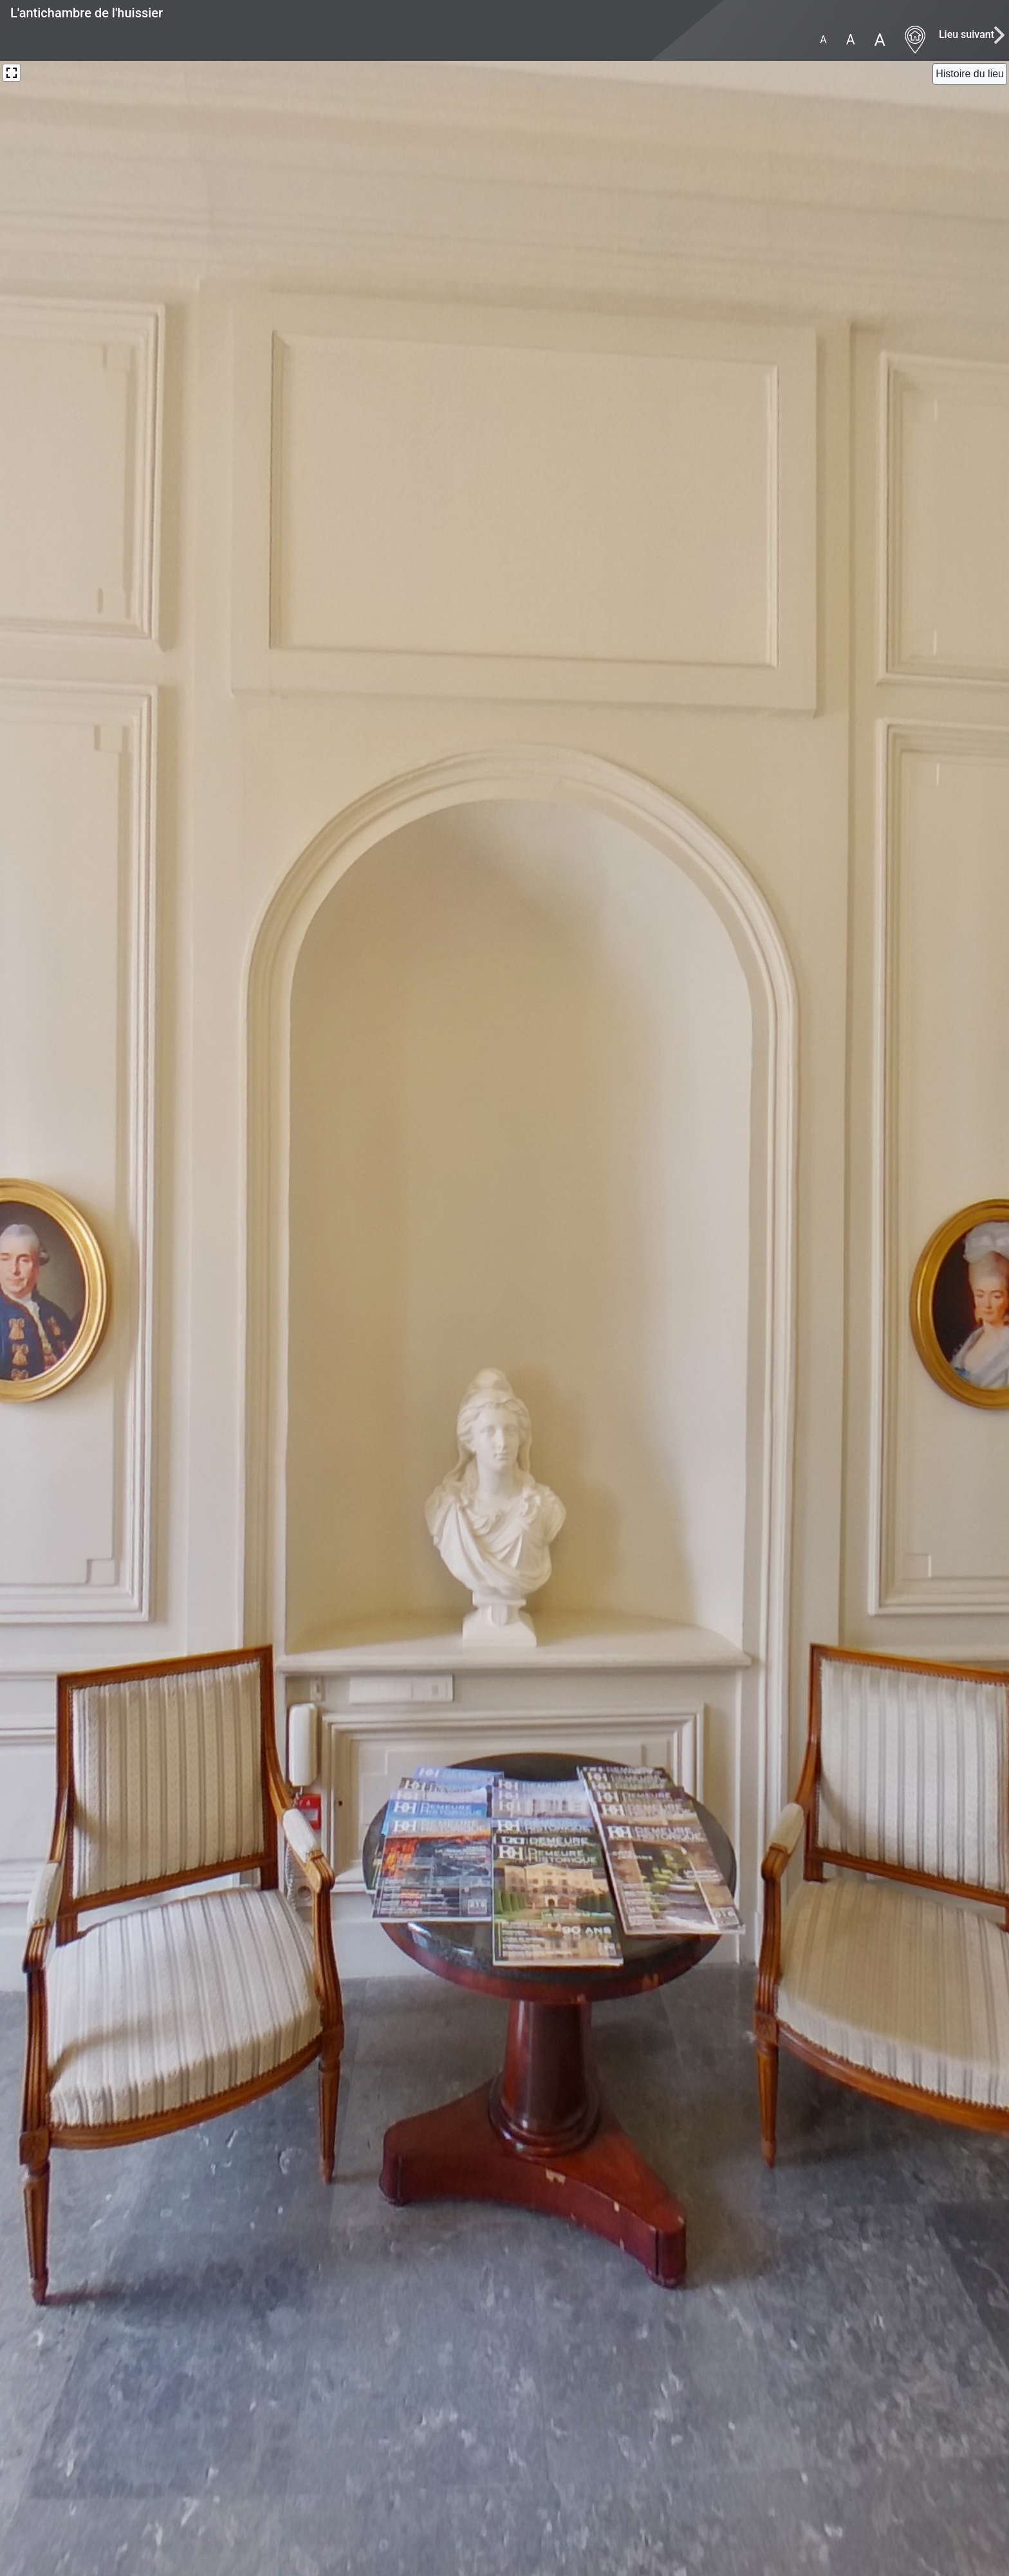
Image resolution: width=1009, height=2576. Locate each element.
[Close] (969, 74)
